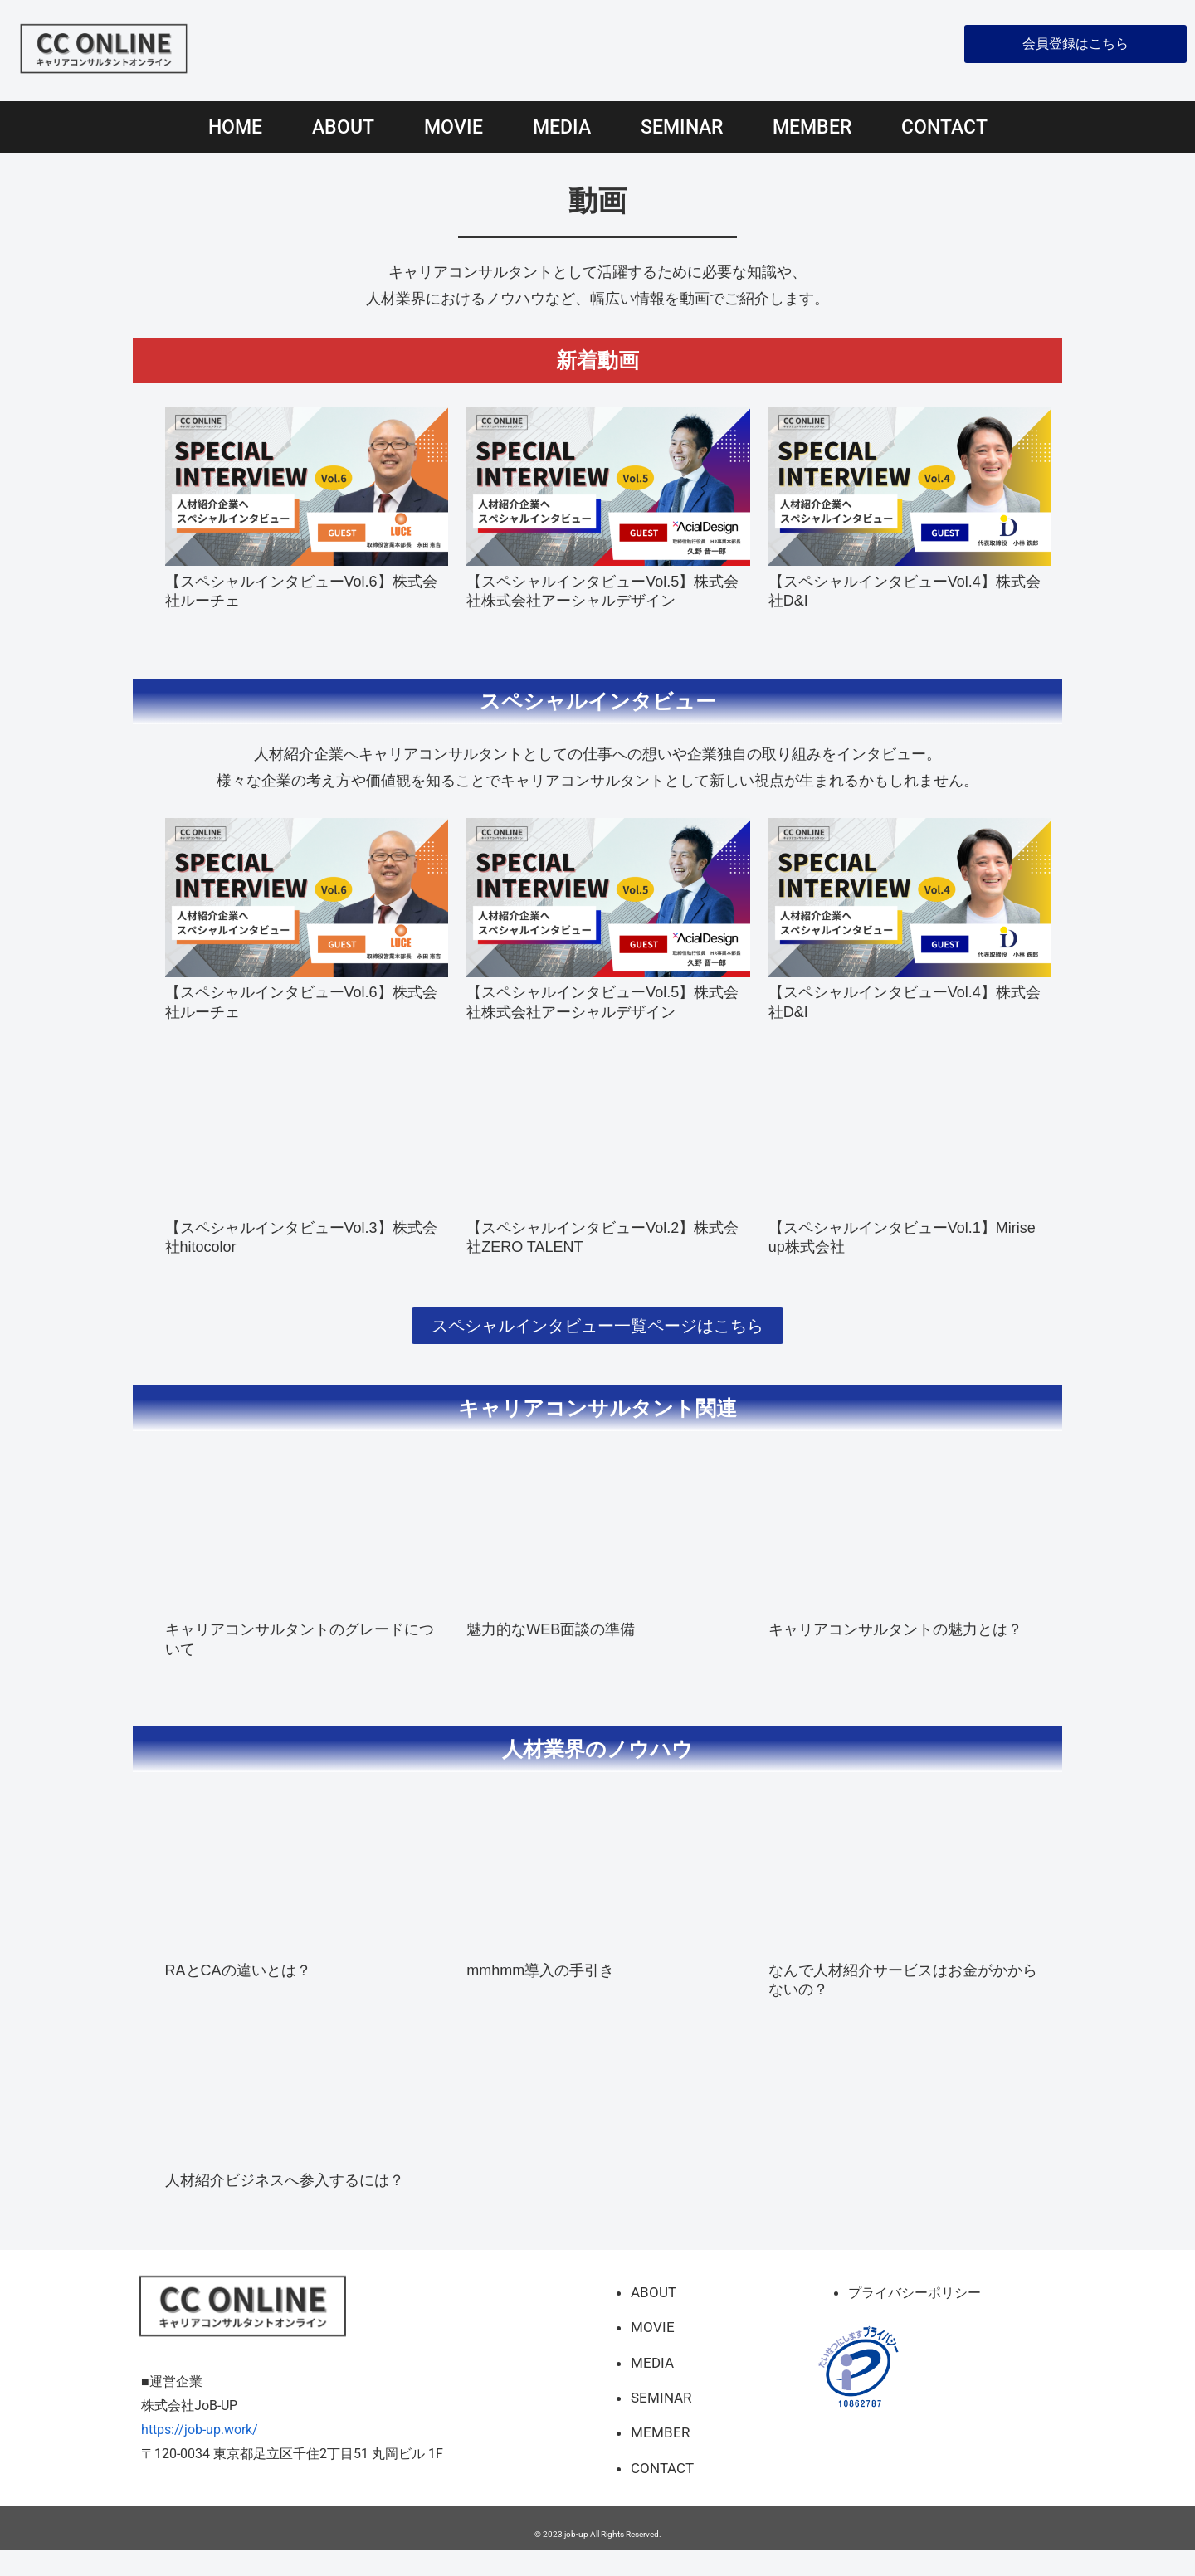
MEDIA (562, 127)
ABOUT (343, 127)
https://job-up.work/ (199, 2454)
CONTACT (944, 127)
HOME (235, 127)
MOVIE (453, 127)
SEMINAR (682, 127)
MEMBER (812, 127)
